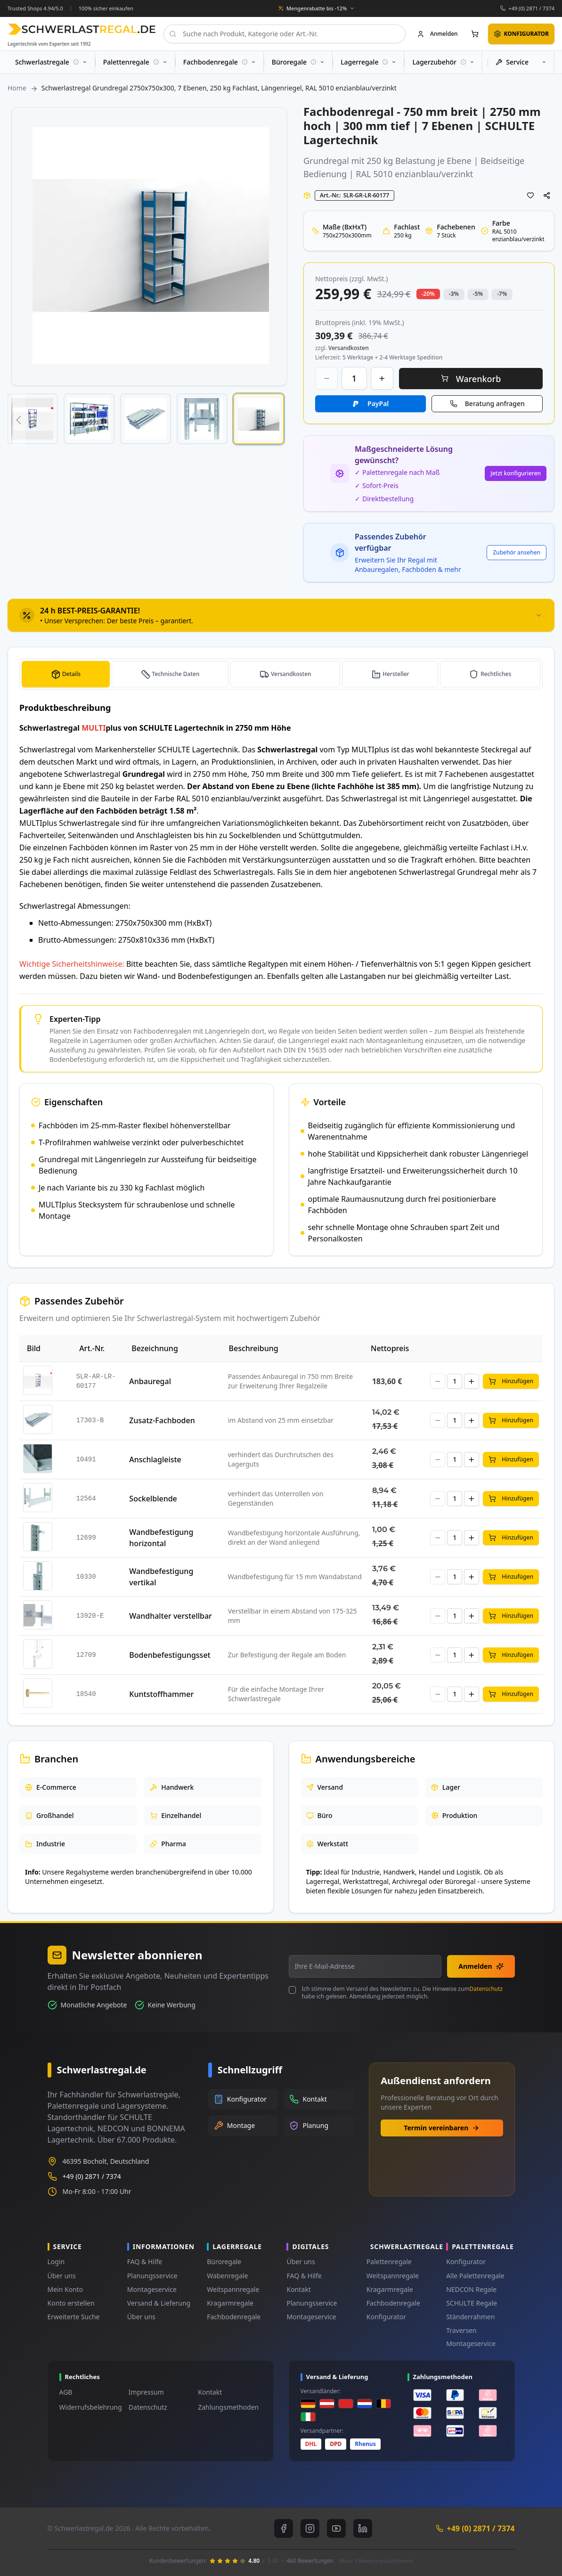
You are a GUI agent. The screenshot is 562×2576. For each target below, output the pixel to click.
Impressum (146, 2392)
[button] (18, 419)
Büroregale (224, 2261)
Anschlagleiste (155, 1459)
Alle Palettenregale (475, 2275)
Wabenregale (227, 2275)
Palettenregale (389, 2261)
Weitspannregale (233, 2289)
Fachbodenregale (234, 2316)
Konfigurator (386, 2316)
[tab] (281, 615)
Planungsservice (152, 2275)
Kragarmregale (230, 2303)
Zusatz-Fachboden (162, 1420)
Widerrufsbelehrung (90, 2407)
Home (17, 87)
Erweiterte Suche (74, 2316)
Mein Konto (65, 2289)
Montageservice (152, 2289)
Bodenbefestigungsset (169, 1655)
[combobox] (284, 33)
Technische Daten (175, 673)
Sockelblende (153, 1498)
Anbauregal (150, 1381)
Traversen (461, 2330)
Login (56, 2261)
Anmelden (480, 1966)
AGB (66, 2392)
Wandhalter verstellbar (170, 1616)
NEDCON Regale (471, 2289)
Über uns (62, 2275)
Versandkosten (291, 673)
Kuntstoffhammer (161, 1694)
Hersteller (396, 673)
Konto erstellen (71, 2303)
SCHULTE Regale (471, 2303)
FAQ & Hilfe (144, 2261)
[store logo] (82, 29)
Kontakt (298, 2289)
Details (70, 673)
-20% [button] (428, 294)
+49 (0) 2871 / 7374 (531, 8)
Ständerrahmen (470, 2316)
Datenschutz (486, 1989)
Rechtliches (496, 673)
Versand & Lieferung (158, 2303)
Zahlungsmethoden (228, 2407)
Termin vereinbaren (442, 2127)
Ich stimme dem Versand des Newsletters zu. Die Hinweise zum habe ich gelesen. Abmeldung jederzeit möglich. (401, 1992)
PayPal (378, 403)
